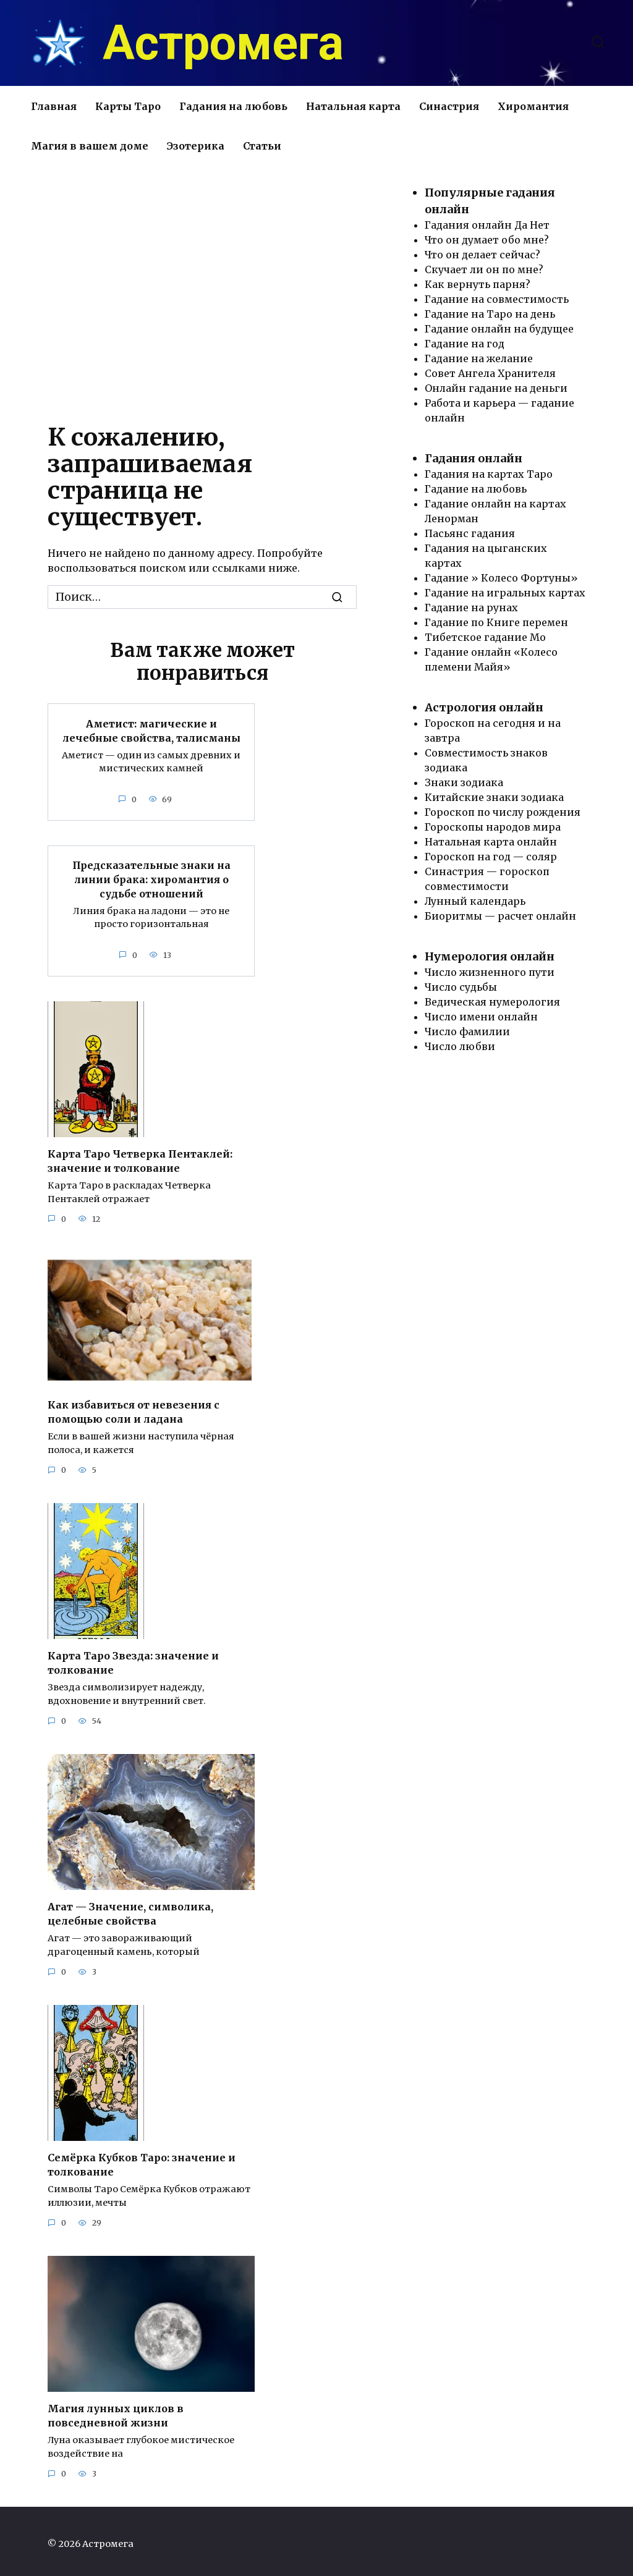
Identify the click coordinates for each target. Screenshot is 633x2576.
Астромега (223, 43)
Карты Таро (128, 106)
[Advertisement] (202, 289)
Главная (54, 106)
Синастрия (449, 106)
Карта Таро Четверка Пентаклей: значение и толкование (140, 1159)
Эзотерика (195, 146)
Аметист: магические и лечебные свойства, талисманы (151, 730)
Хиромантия (533, 106)
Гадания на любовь (233, 106)
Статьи (262, 146)
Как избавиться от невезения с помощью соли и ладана (133, 1409)
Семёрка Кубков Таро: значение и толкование (142, 2160)
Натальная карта (353, 106)
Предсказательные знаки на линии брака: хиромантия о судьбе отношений (151, 878)
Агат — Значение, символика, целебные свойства (130, 1910)
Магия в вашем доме (89, 146)
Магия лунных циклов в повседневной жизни (116, 2410)
